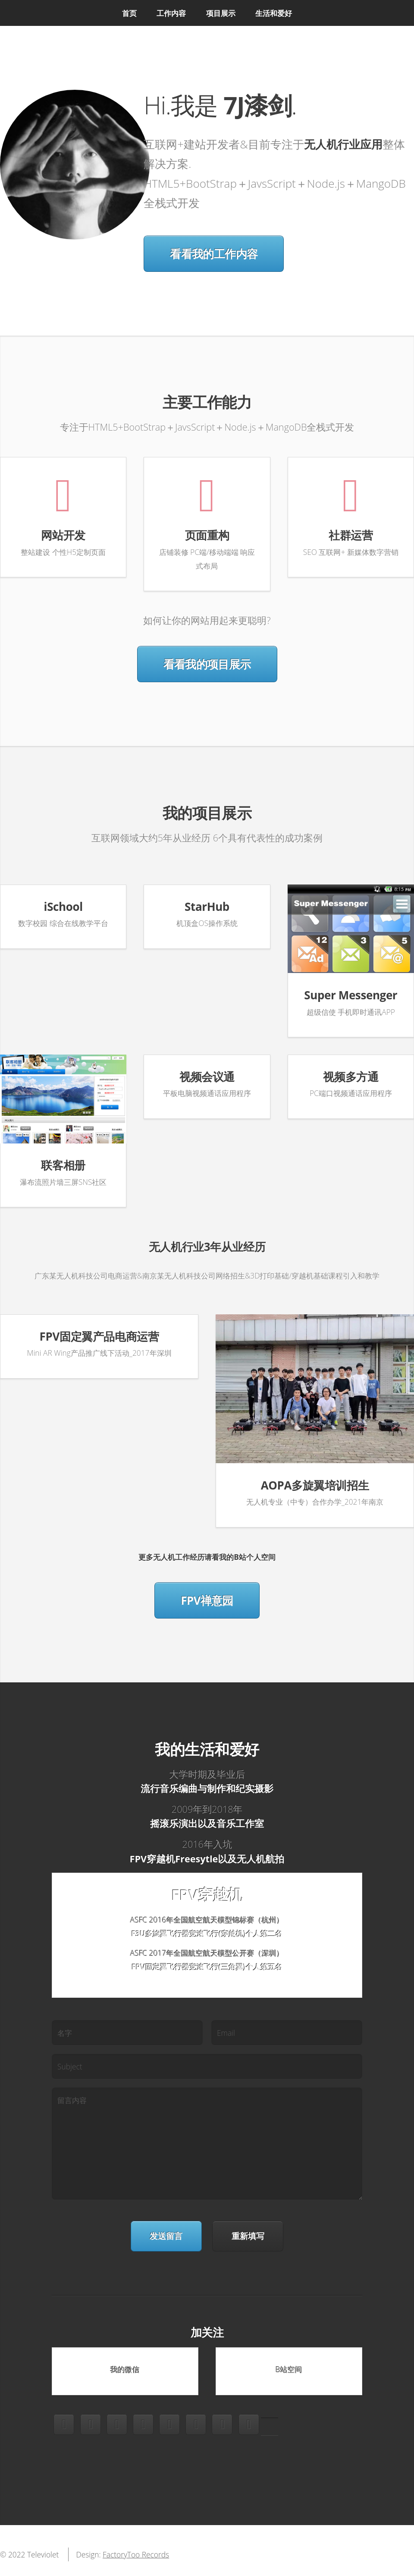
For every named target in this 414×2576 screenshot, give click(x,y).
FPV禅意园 (207, 1600)
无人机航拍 (260, 1858)
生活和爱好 (273, 13)
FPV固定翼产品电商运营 (99, 1336)
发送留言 (166, 2236)
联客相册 (63, 1165)
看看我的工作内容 (213, 253)
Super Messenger (350, 995)
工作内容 (171, 13)
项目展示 (220, 13)
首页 (129, 13)
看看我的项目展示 (207, 664)
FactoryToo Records (136, 2554)
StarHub (207, 906)
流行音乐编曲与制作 (183, 1788)
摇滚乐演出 (174, 1823)
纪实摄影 (254, 1788)
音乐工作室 (240, 1823)
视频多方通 (350, 1076)
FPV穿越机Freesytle (174, 1858)
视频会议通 (207, 1076)
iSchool (63, 906)
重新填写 (248, 2236)
